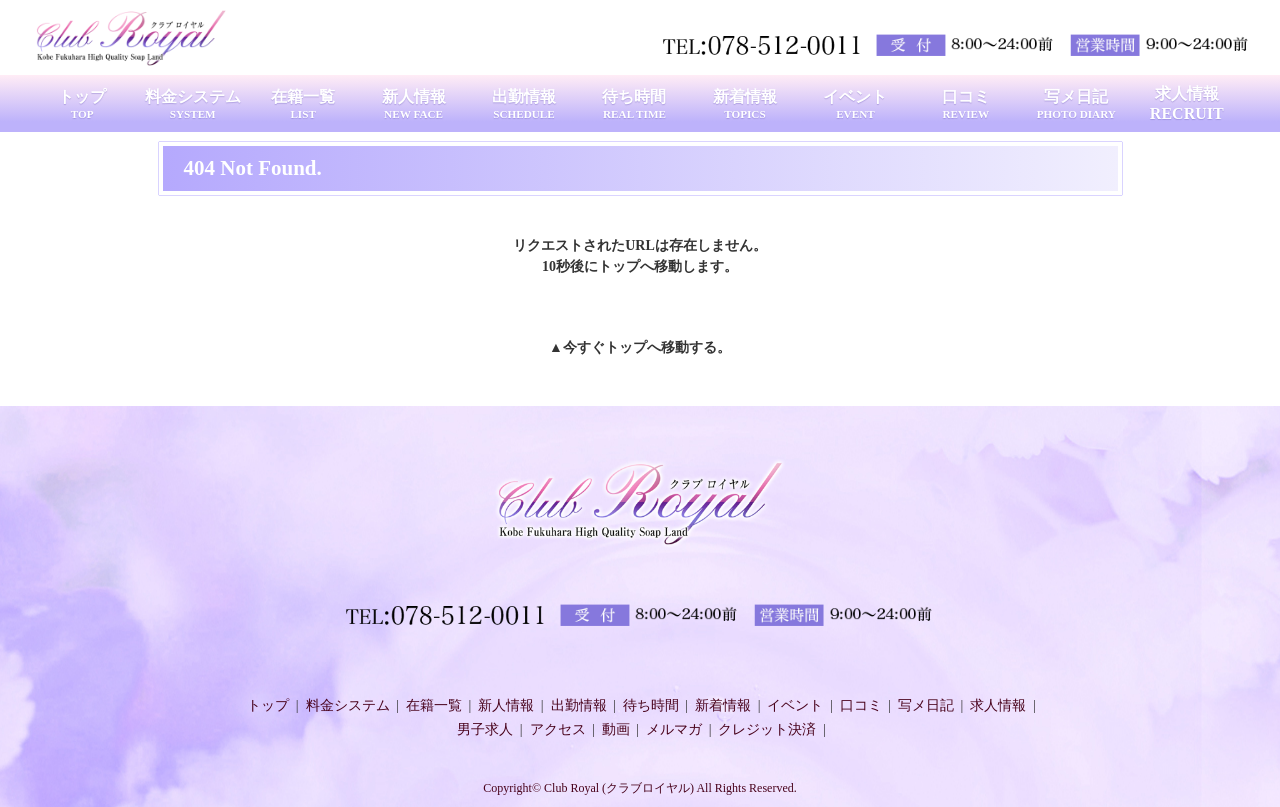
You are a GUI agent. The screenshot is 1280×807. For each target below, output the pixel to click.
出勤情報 (579, 705)
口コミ (861, 705)
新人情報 (506, 705)
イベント (795, 705)
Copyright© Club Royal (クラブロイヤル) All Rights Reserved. (639, 788)
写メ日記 (926, 705)
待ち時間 (651, 705)
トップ (626, 347)
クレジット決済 (767, 729)
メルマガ (674, 729)
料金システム (348, 705)
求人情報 (998, 705)
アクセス (558, 729)
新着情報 (723, 705)
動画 (616, 729)
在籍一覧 (434, 705)
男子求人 (485, 729)
